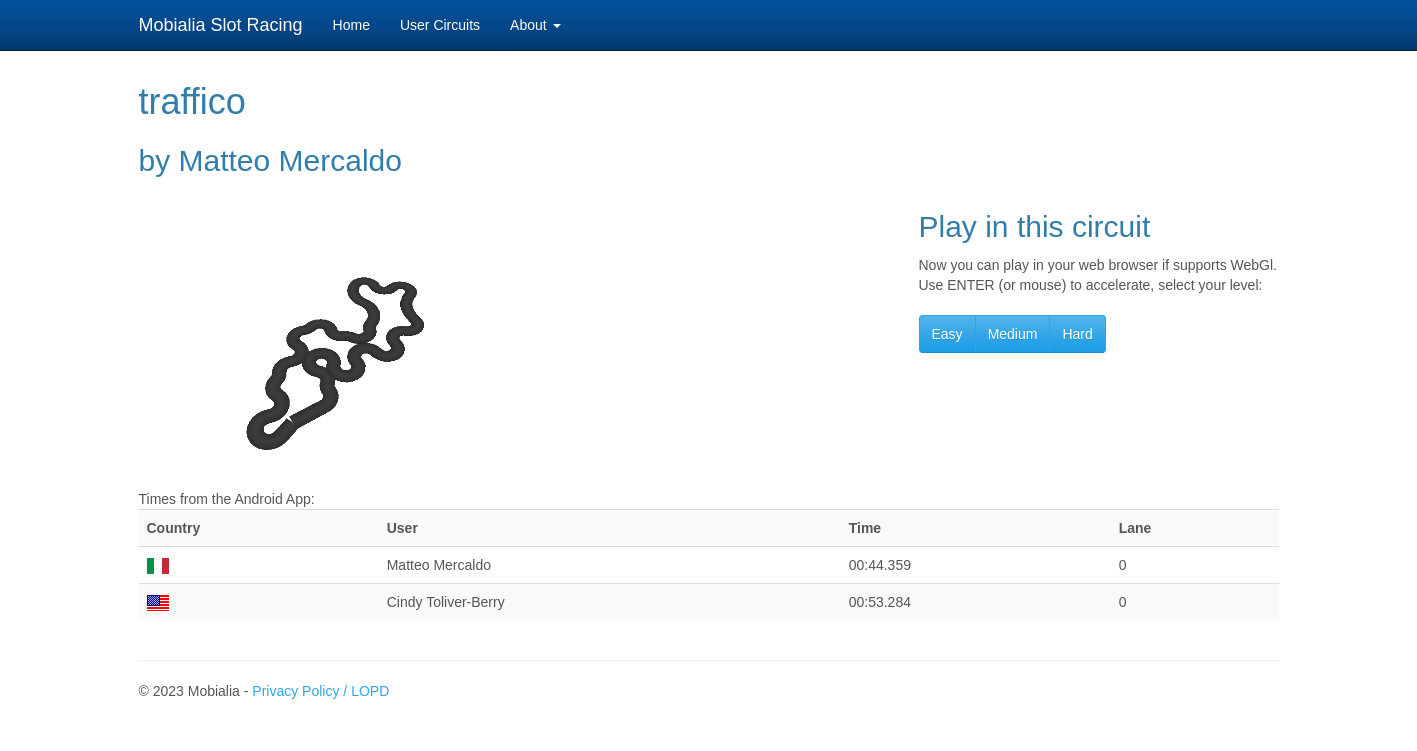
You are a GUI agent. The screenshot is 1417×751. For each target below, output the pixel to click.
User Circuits (440, 25)
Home (351, 25)
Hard (1077, 334)
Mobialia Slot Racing (221, 25)
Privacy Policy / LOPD (320, 691)
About (535, 25)
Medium (1013, 334)
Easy (947, 334)
